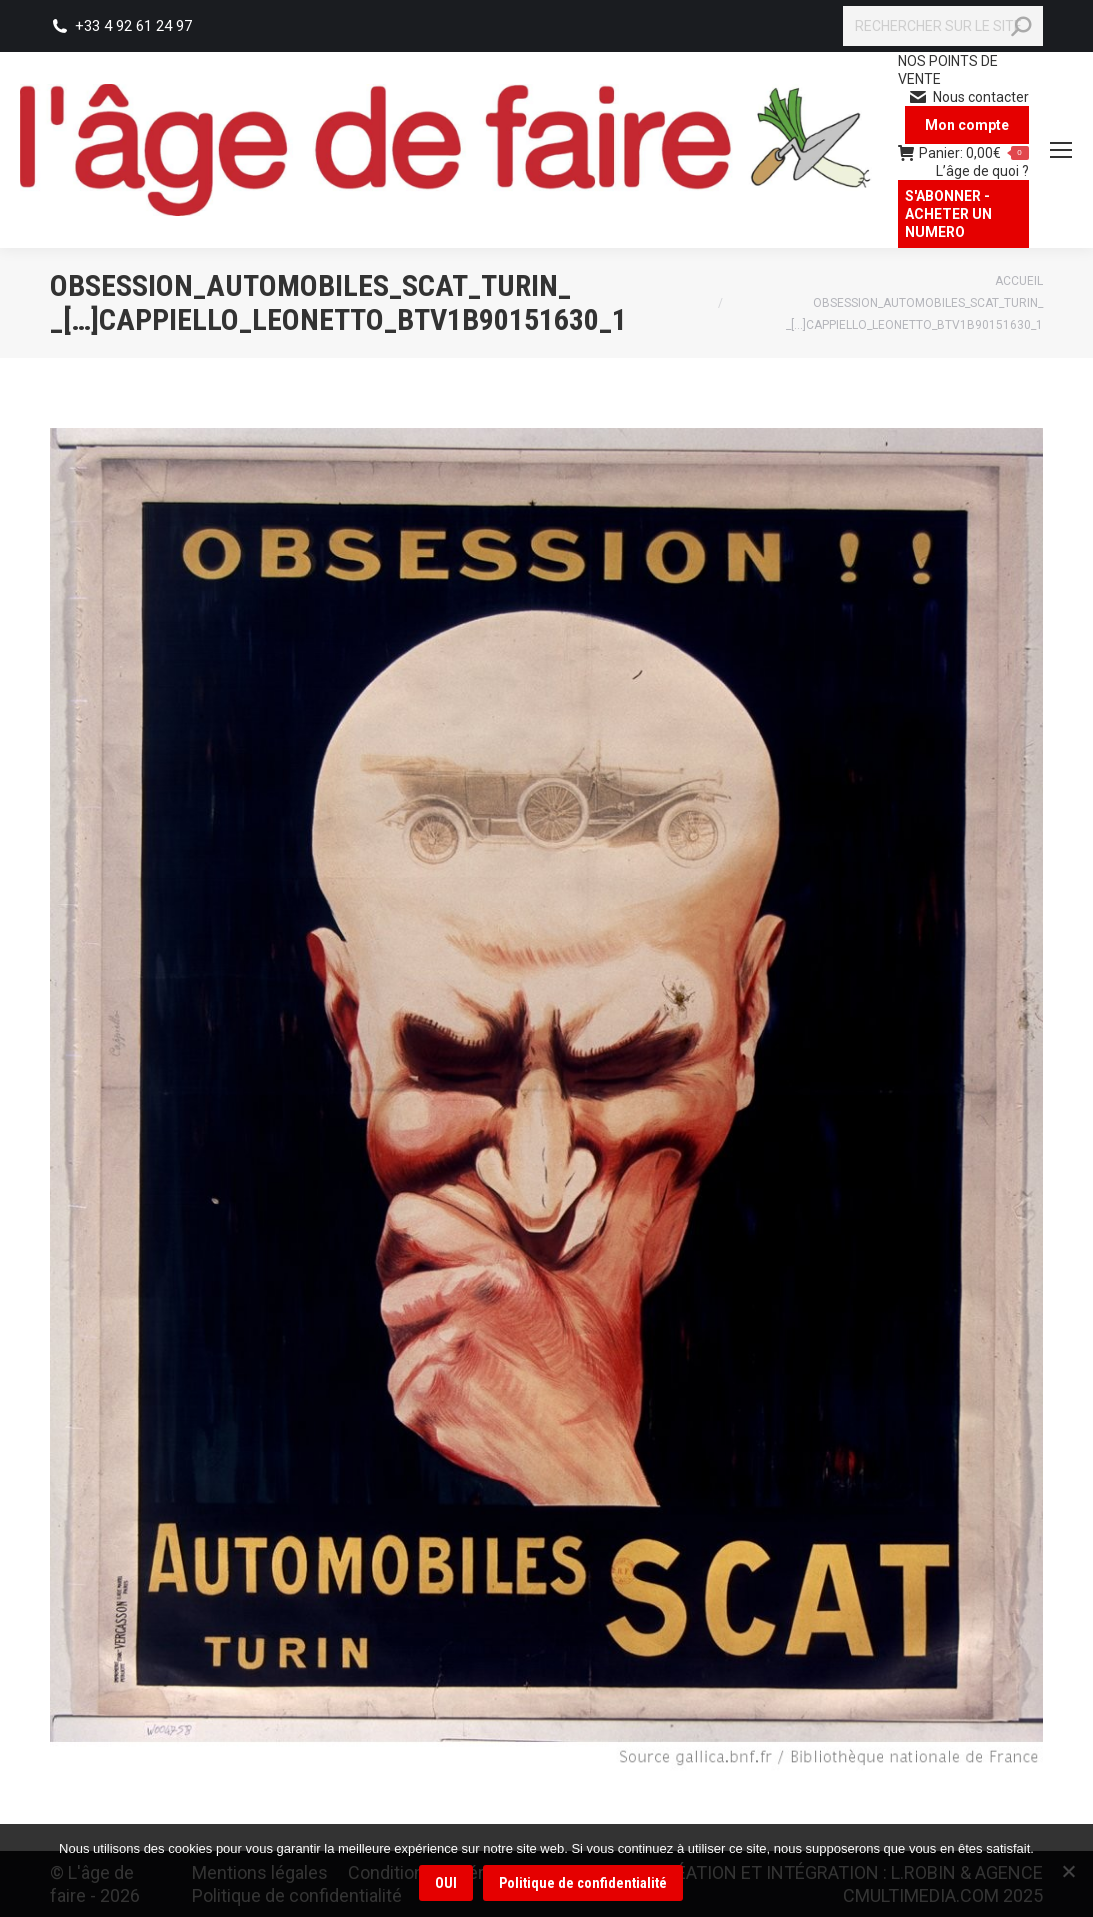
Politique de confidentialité (584, 1884)
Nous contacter (968, 97)
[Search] (943, 26)
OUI (447, 1884)
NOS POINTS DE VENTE (948, 70)
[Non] (1068, 1871)
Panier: (963, 153)
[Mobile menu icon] (1061, 150)
